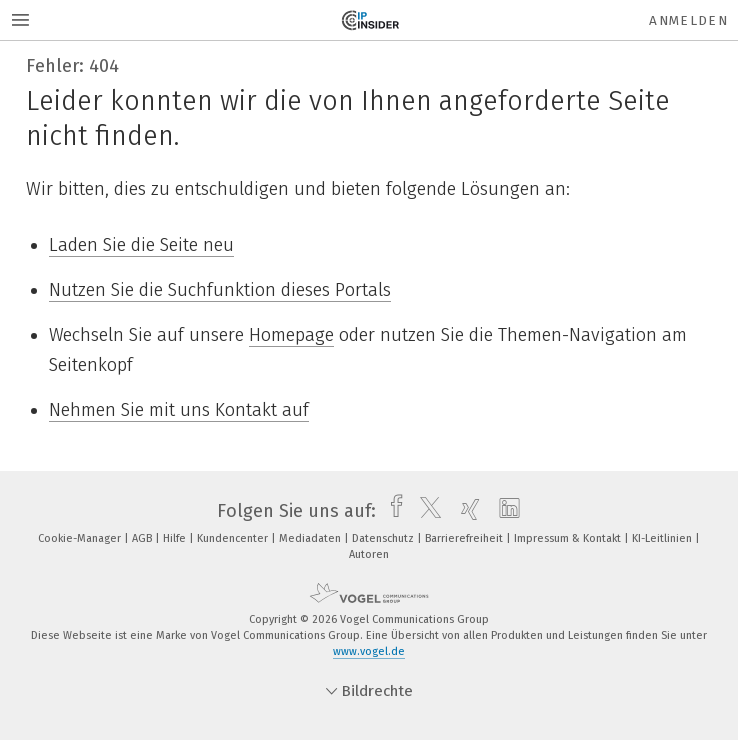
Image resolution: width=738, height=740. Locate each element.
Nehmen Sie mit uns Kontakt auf (179, 410)
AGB (143, 538)
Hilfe (176, 538)
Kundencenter (234, 538)
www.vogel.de (369, 651)
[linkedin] (504, 511)
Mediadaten (311, 538)
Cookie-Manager (81, 538)
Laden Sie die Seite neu (141, 245)
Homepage (291, 335)
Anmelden (688, 20)
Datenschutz (384, 538)
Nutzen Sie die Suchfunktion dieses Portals (220, 290)
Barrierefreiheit (465, 538)
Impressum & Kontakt (569, 538)
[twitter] (425, 511)
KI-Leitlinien (663, 538)
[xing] (465, 511)
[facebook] (391, 511)
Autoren (369, 554)
